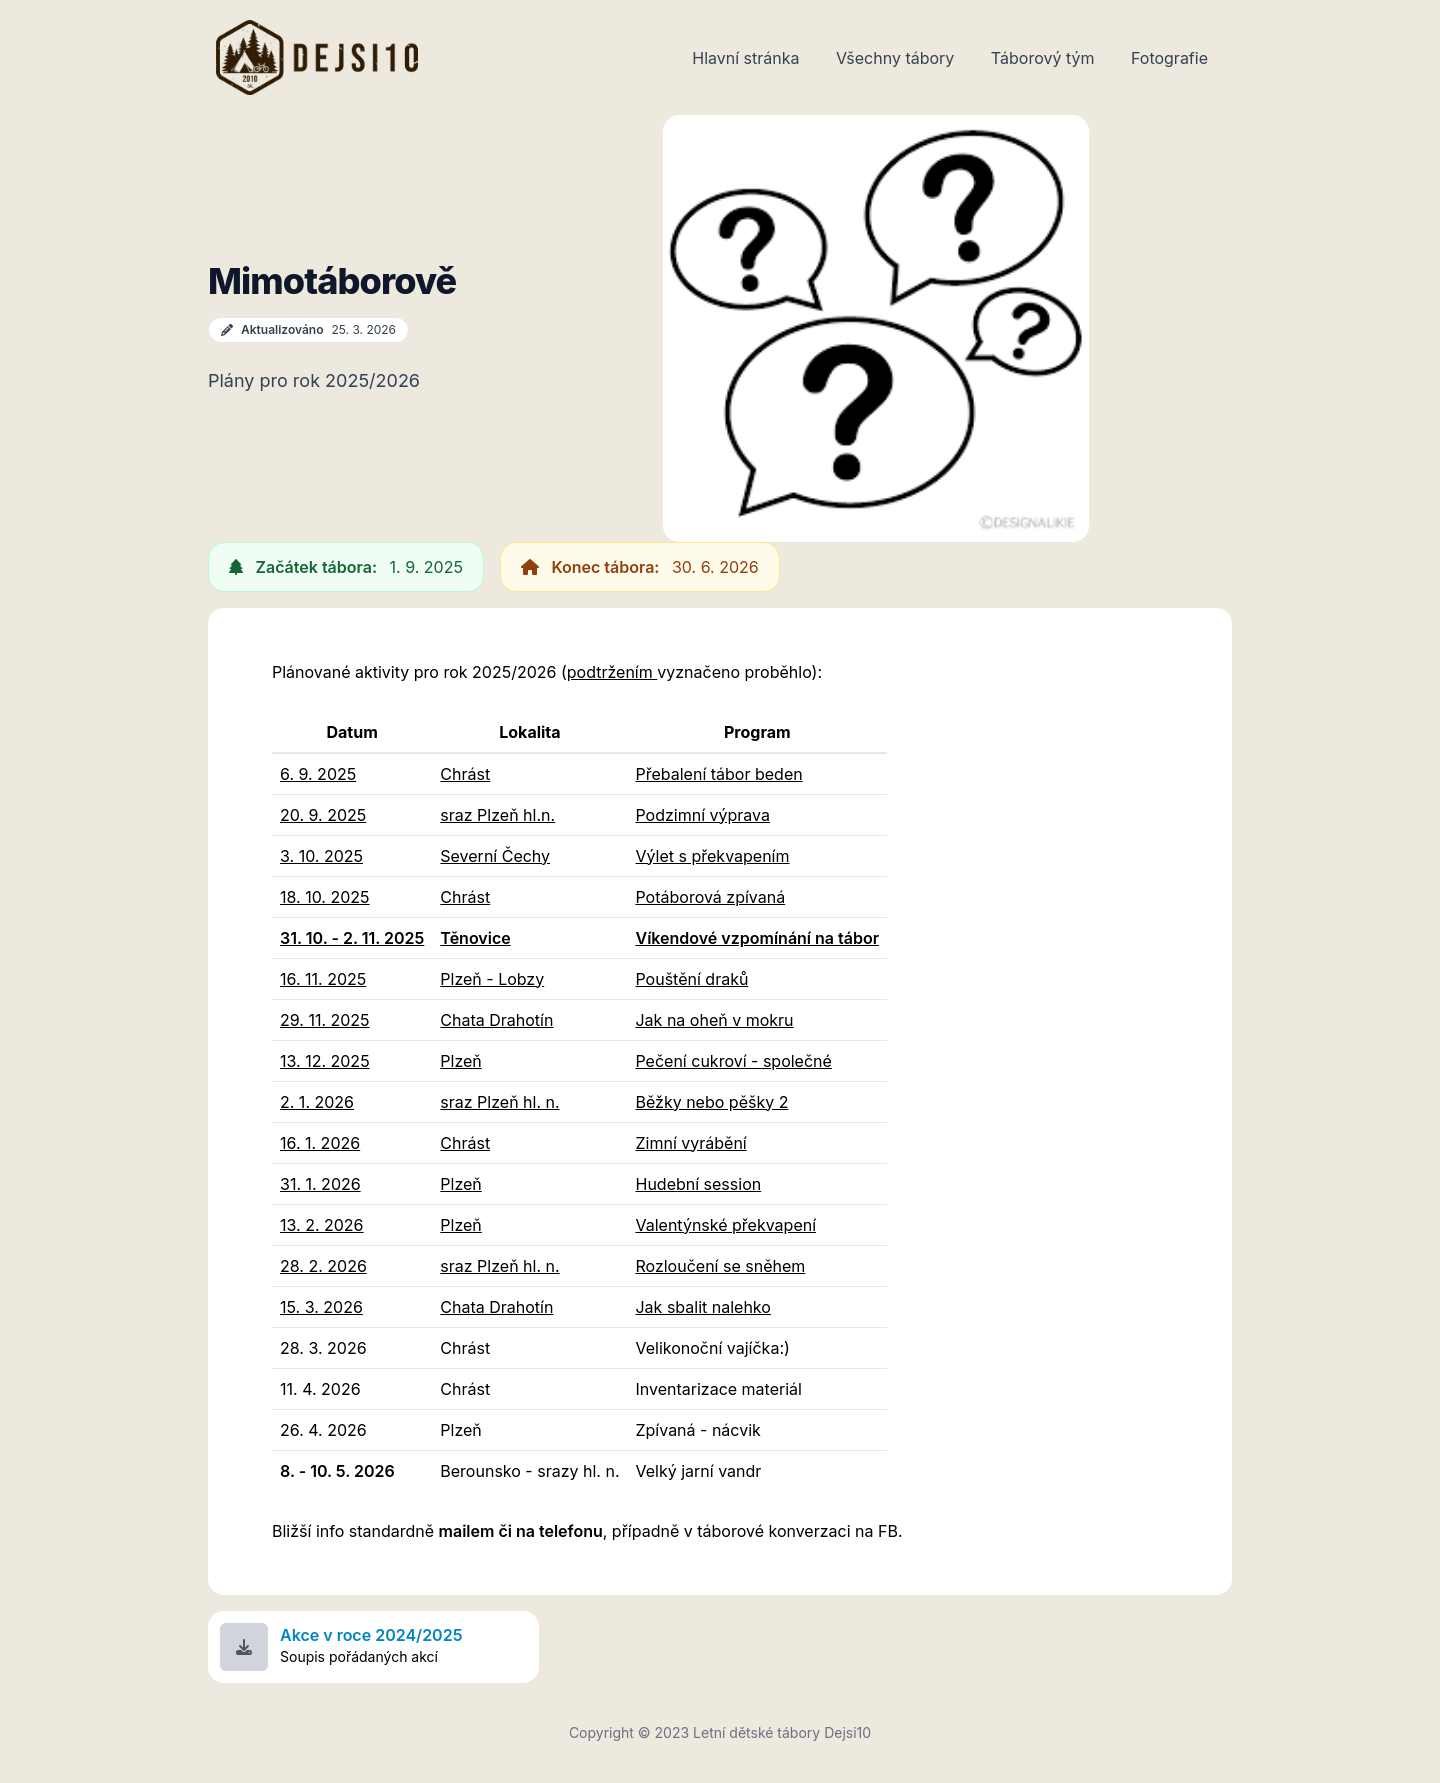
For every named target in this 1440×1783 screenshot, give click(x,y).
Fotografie (1169, 58)
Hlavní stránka (745, 58)
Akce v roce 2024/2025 (371, 1635)
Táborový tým (1043, 58)
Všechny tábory (895, 58)
